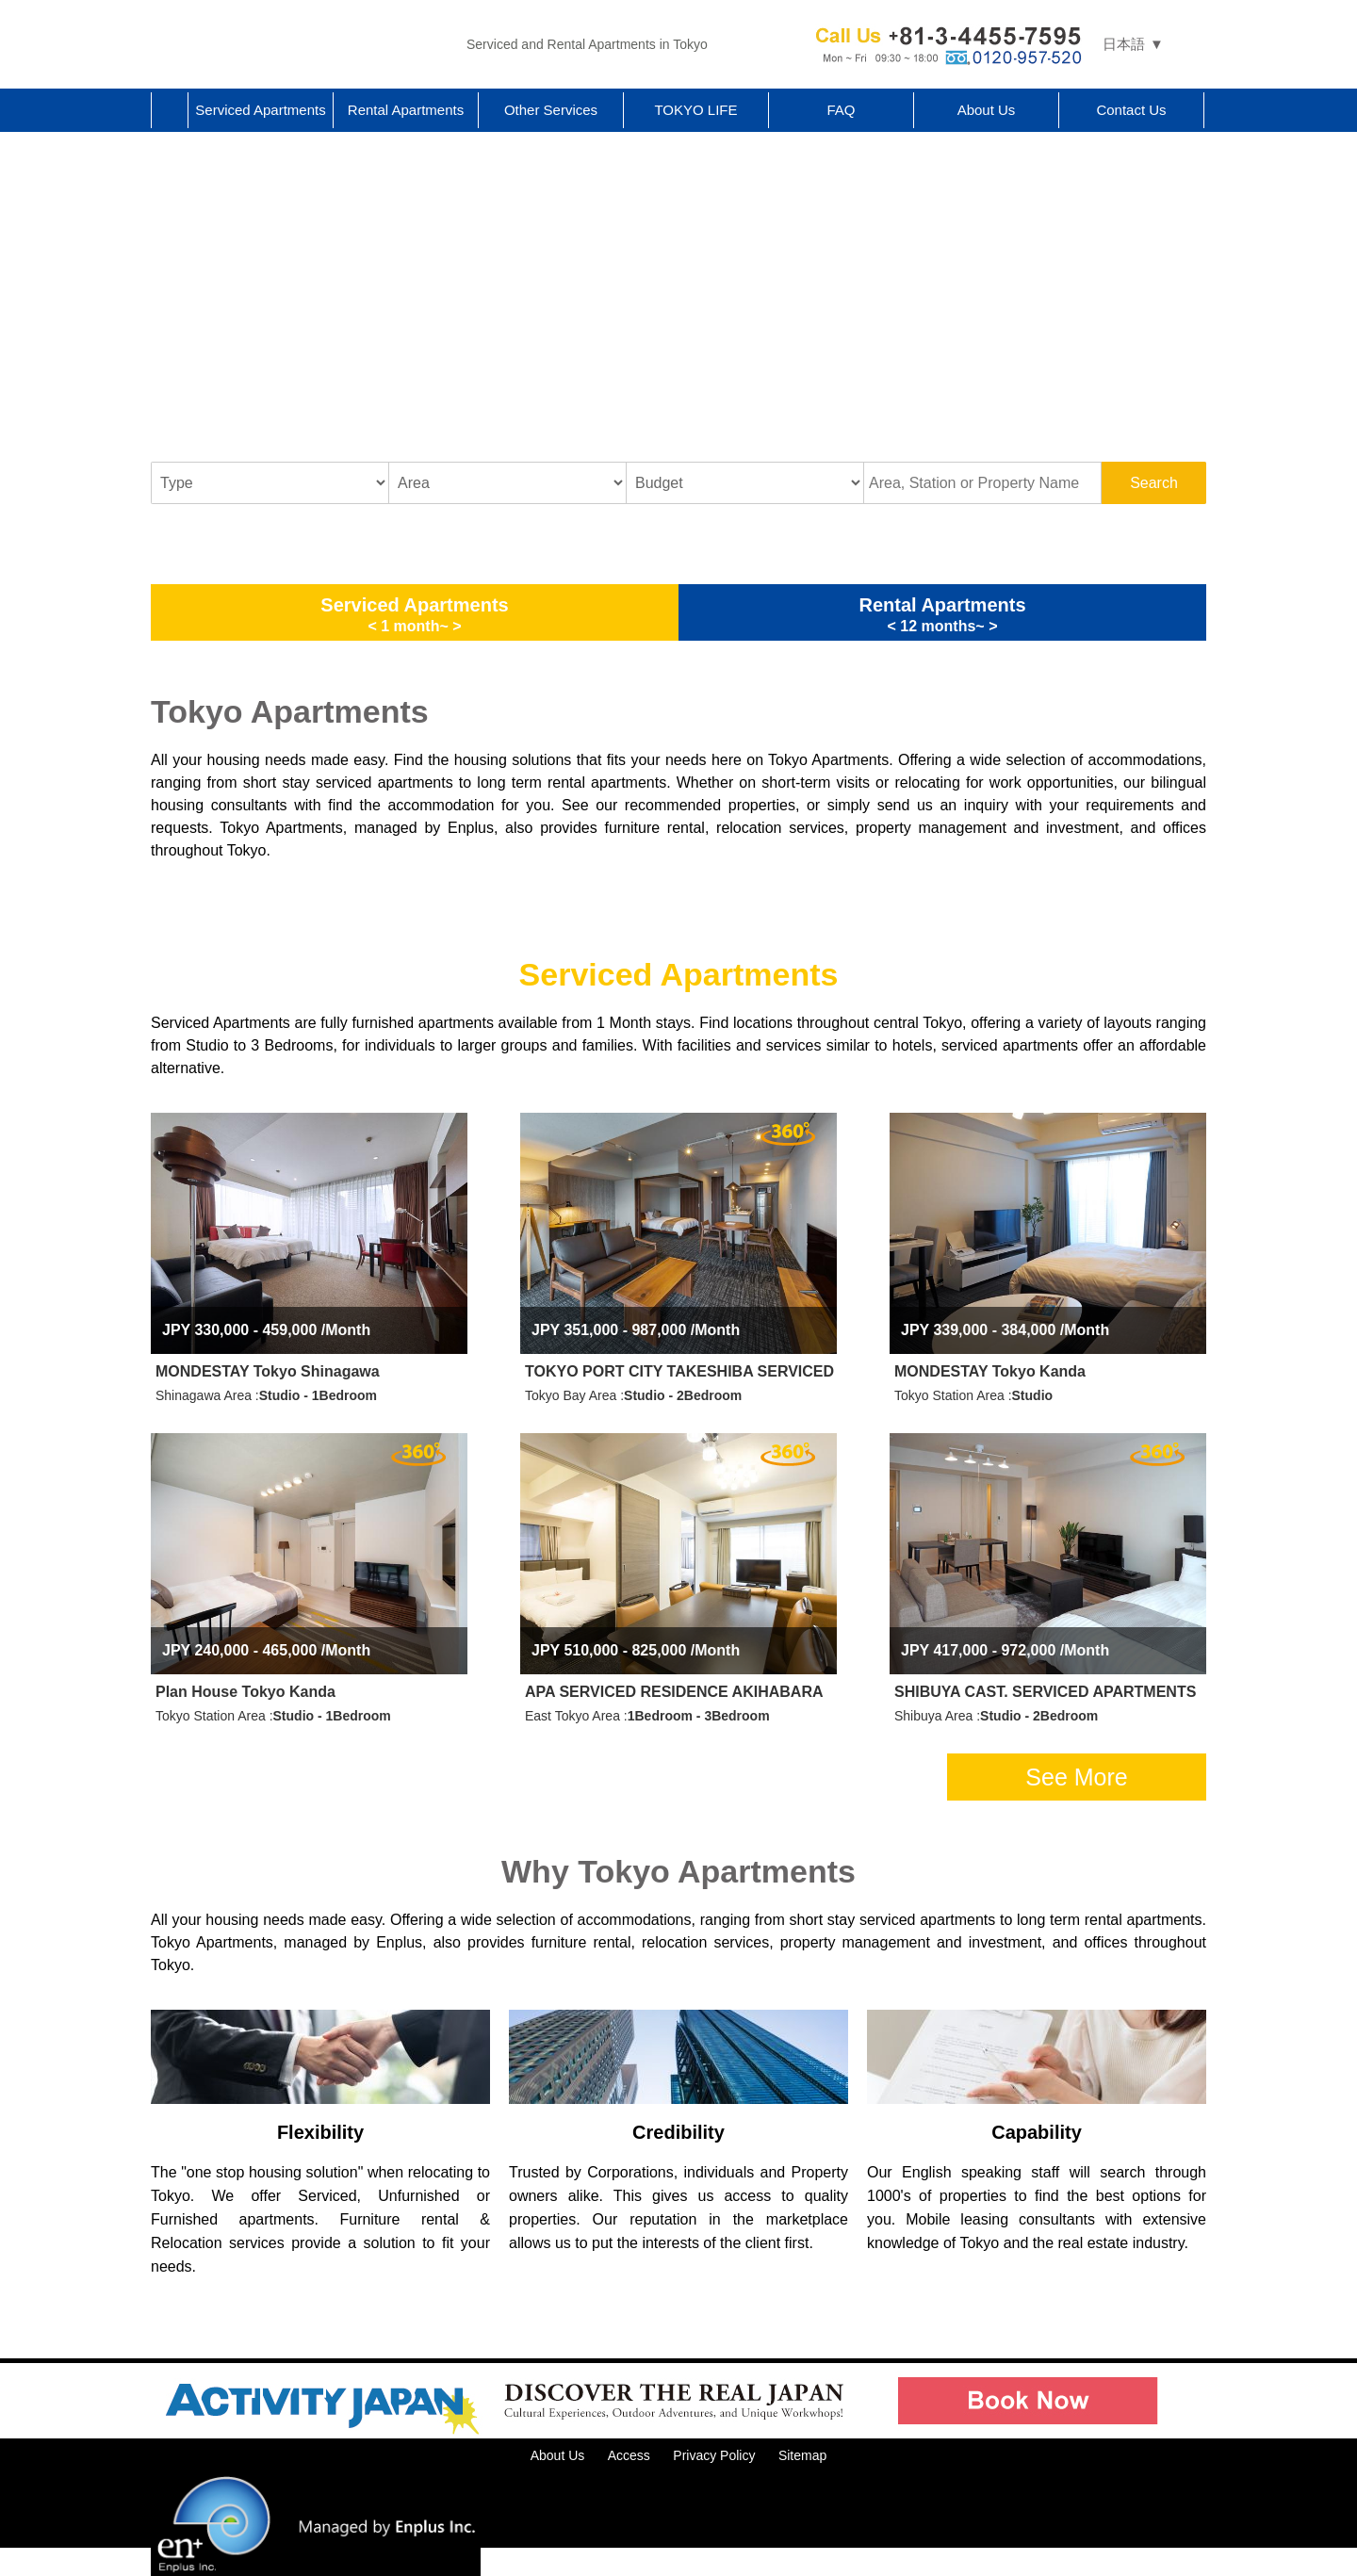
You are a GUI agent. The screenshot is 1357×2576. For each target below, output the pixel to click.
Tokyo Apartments (301, 44)
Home (169, 110)
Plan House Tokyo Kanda (245, 1692)
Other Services (550, 110)
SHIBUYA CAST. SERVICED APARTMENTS (1045, 1692)
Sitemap (802, 2455)
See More (1076, 1777)
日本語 (1124, 44)
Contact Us (1131, 110)
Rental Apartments (406, 110)
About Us (986, 110)
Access (629, 2455)
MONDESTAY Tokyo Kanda (990, 1371)
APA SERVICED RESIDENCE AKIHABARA (674, 1692)
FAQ (840, 110)
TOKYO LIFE (695, 110)
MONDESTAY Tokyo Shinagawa (267, 1371)
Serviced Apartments (260, 110)
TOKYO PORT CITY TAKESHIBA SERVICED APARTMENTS (681, 1371)
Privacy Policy (714, 2455)
